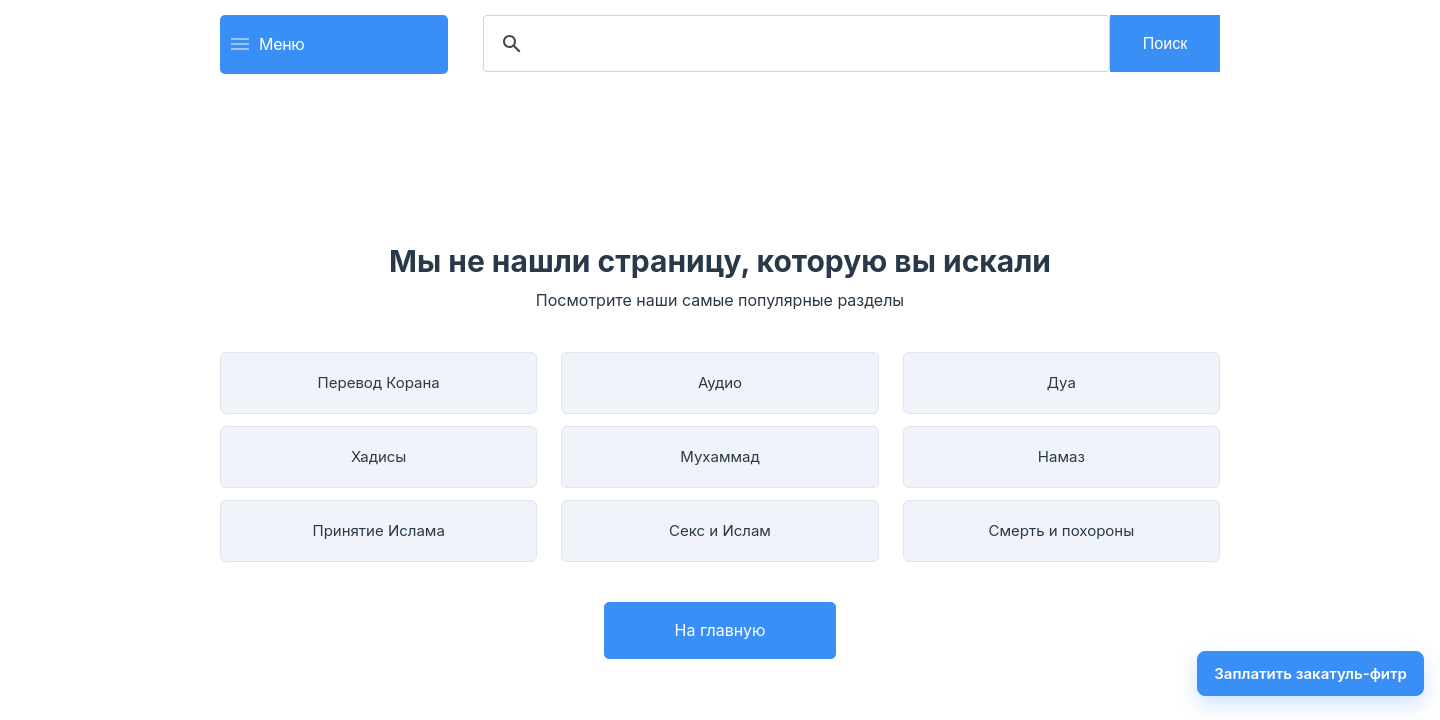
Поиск (1165, 43)
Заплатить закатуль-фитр (1310, 673)
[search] (793, 44)
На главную (720, 630)
